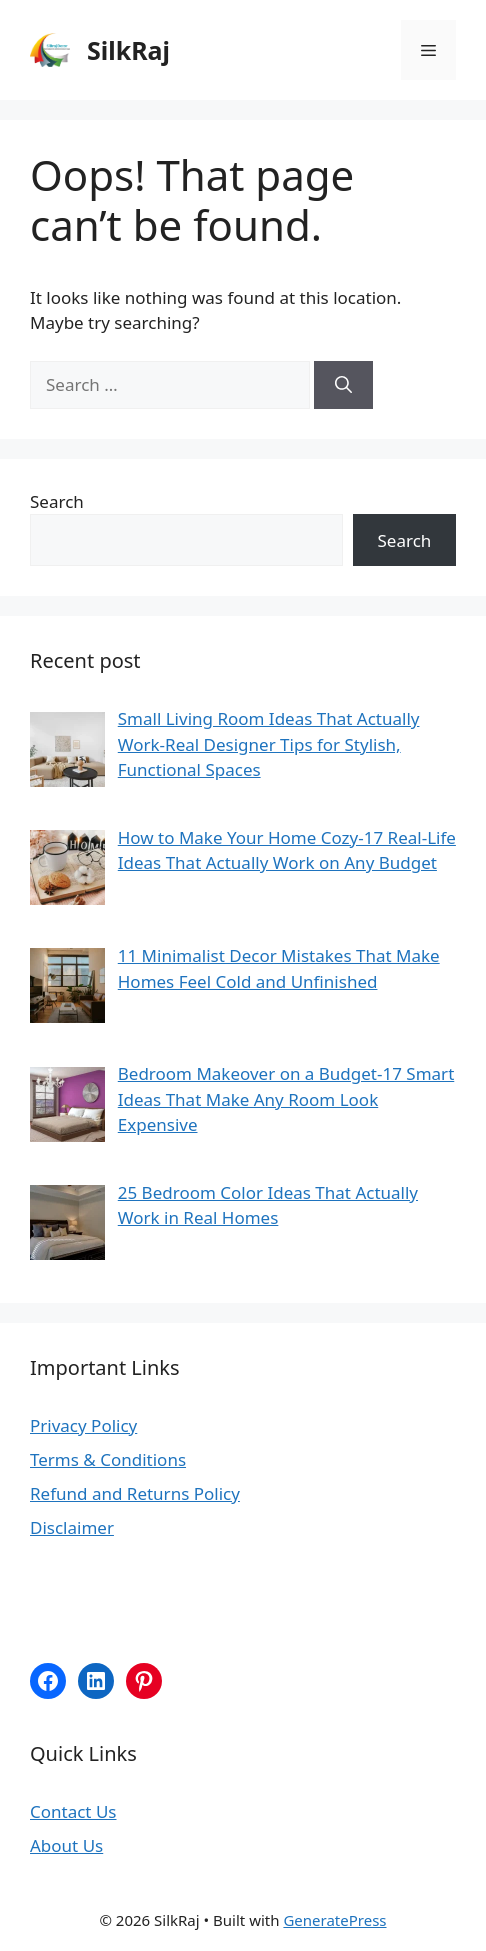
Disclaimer (72, 1527)
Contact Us (73, 1811)
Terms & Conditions (108, 1459)
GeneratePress (334, 1920)
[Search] (343, 385)
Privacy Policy (83, 1425)
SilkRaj (128, 50)
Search (57, 501)
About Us (66, 1845)
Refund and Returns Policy (135, 1493)
